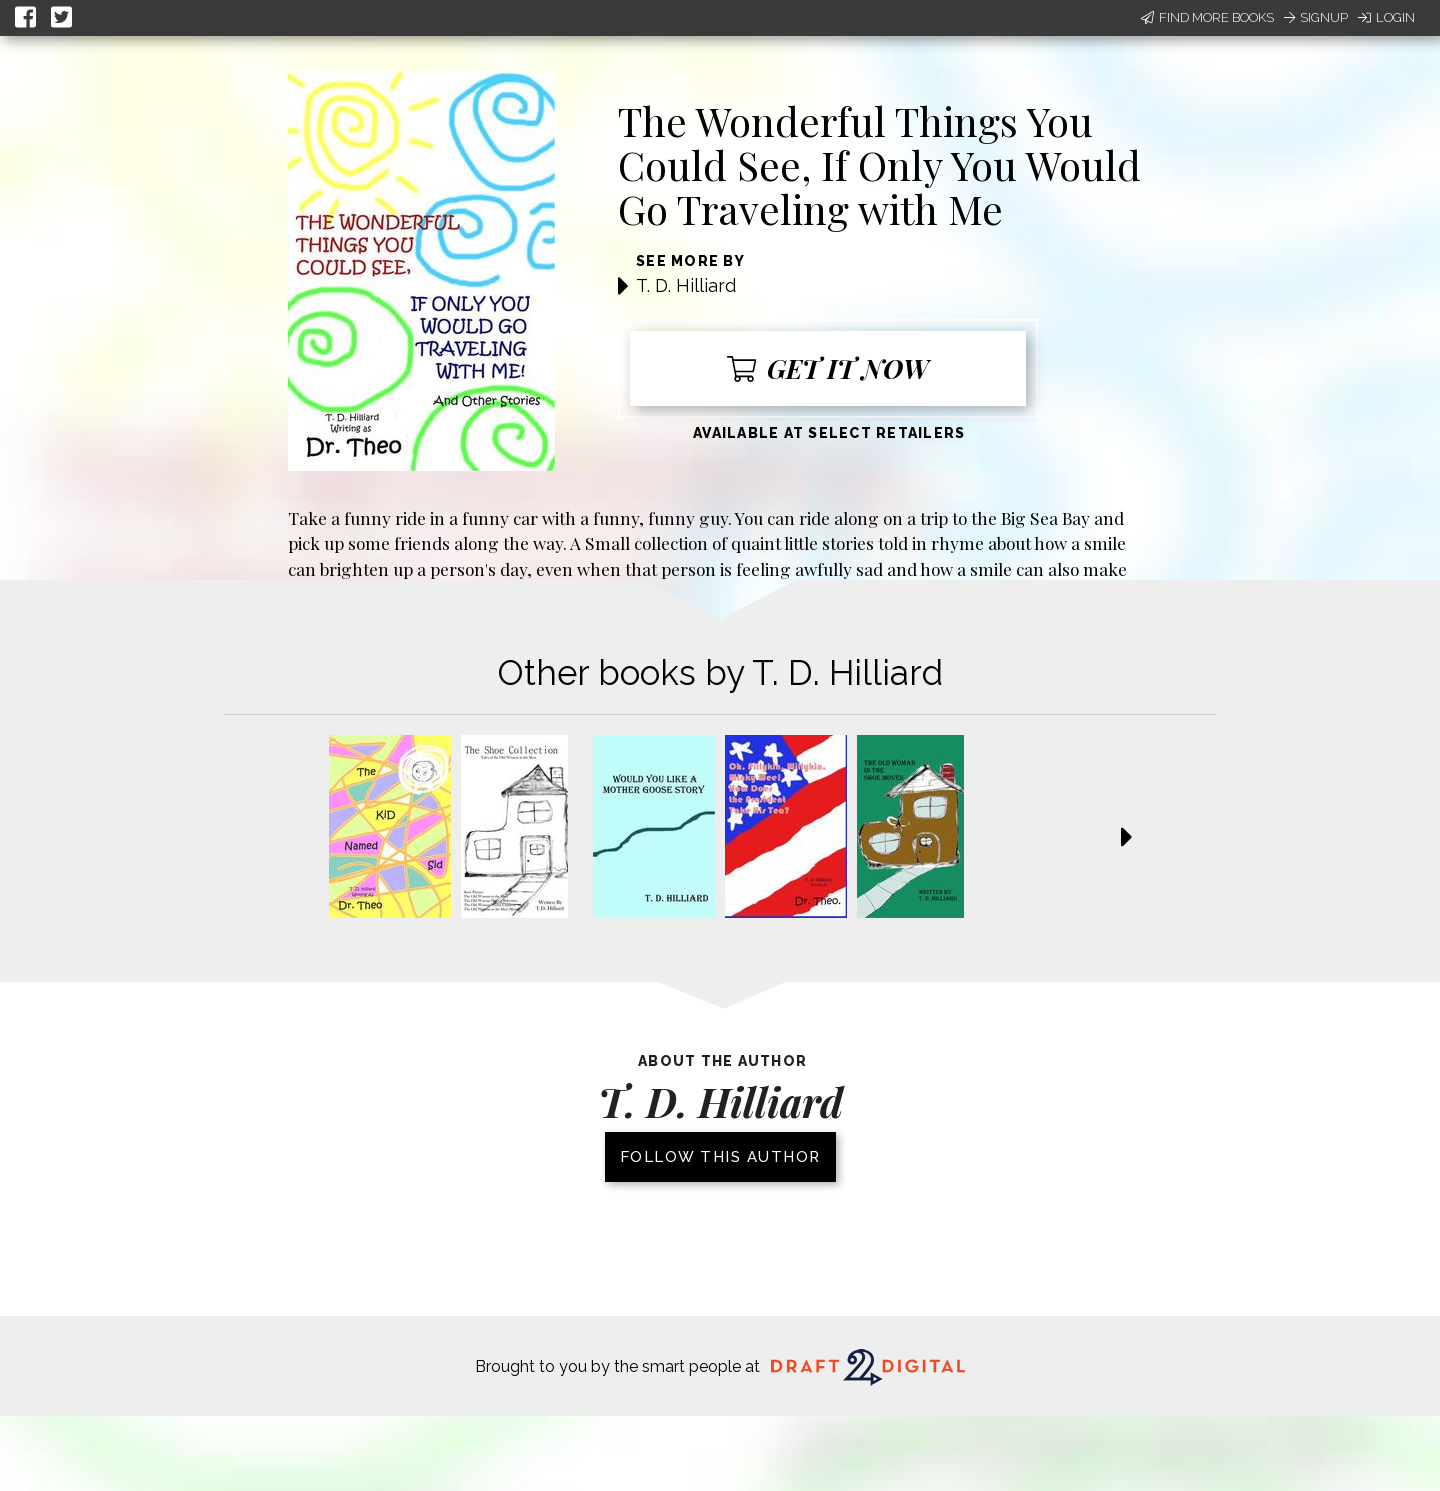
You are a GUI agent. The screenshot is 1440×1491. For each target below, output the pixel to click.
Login (1386, 17)
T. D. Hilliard (686, 285)
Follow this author (720, 1157)
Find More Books (1207, 17)
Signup (1316, 17)
